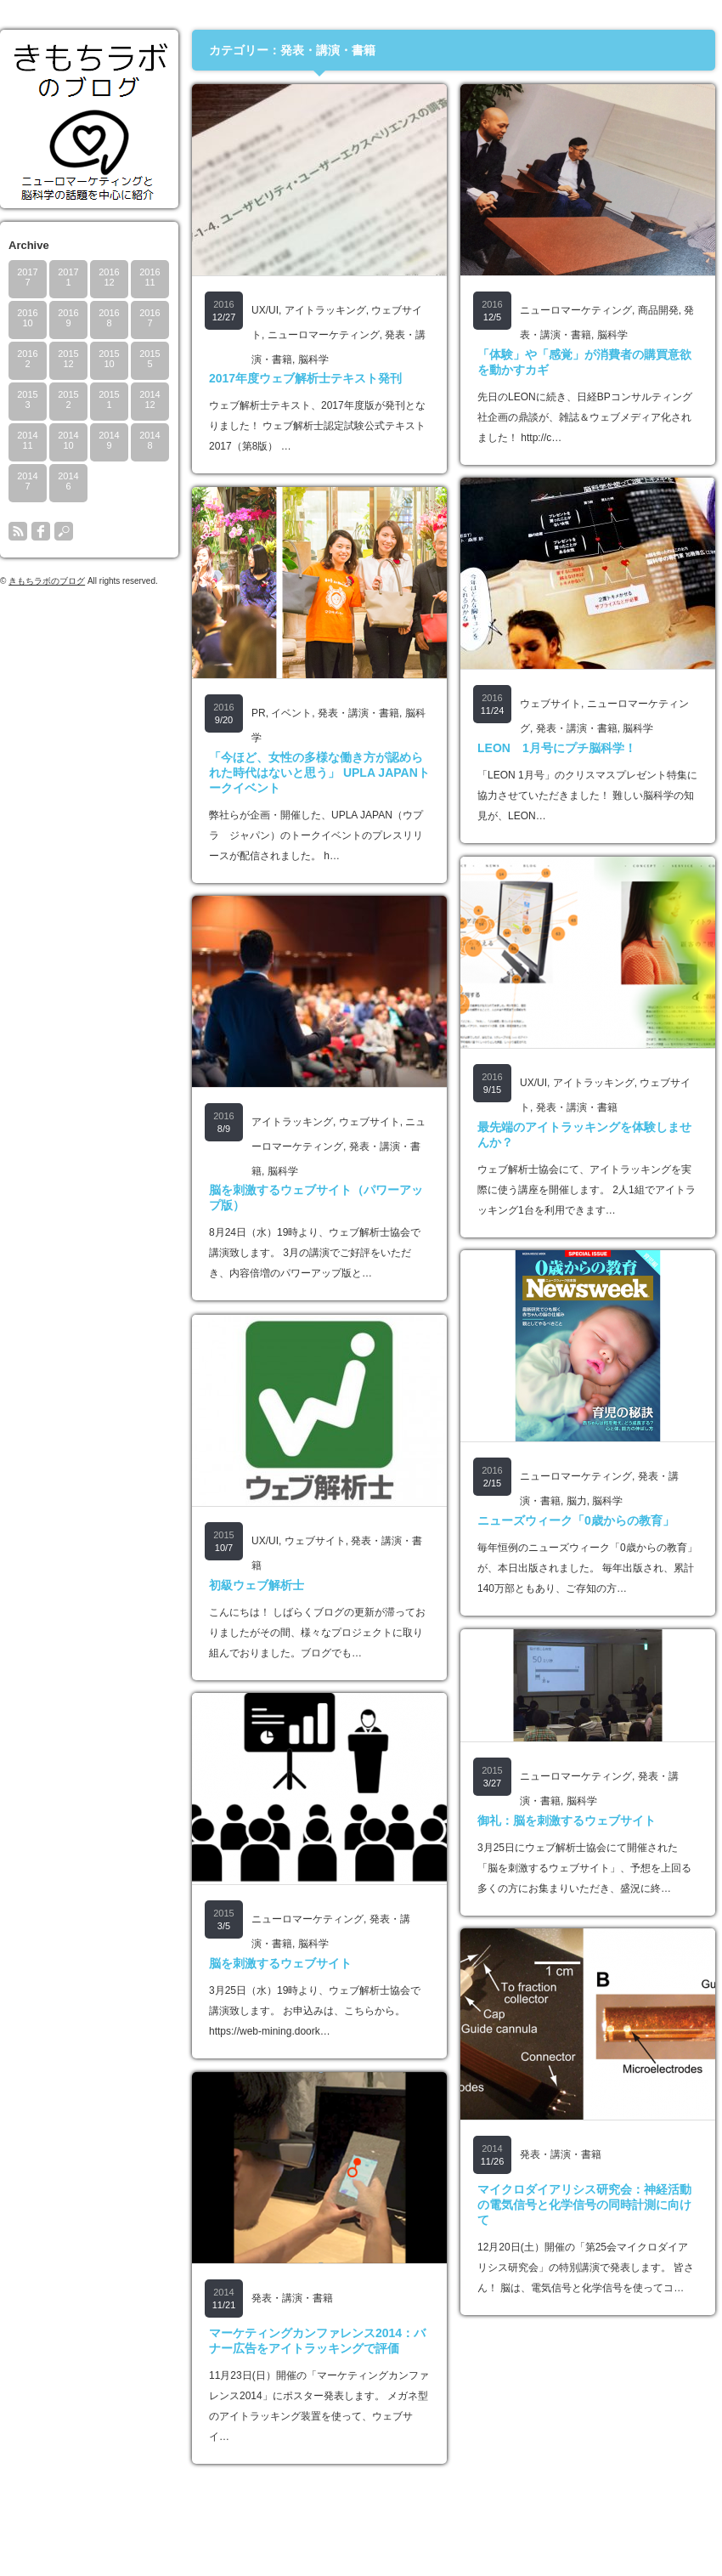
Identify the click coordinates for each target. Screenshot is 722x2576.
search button (63, 531)
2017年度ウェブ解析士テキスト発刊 (305, 378)
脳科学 (313, 359)
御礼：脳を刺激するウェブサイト (566, 1820)
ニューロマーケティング (324, 335)
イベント (291, 713)
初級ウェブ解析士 (256, 1585)
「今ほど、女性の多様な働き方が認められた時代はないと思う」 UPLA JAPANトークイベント (319, 772)
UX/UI (265, 310)
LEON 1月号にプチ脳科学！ (556, 748)
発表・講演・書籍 (577, 728)
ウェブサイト (550, 704)
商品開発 (658, 310)
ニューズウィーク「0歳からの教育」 (575, 1520)
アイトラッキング (325, 310)
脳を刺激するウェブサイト (280, 1963)
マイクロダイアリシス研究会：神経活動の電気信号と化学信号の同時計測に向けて (584, 2205)
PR (258, 713)
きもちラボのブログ (46, 581)
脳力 (577, 1501)
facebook (40, 531)
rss (17, 531)
